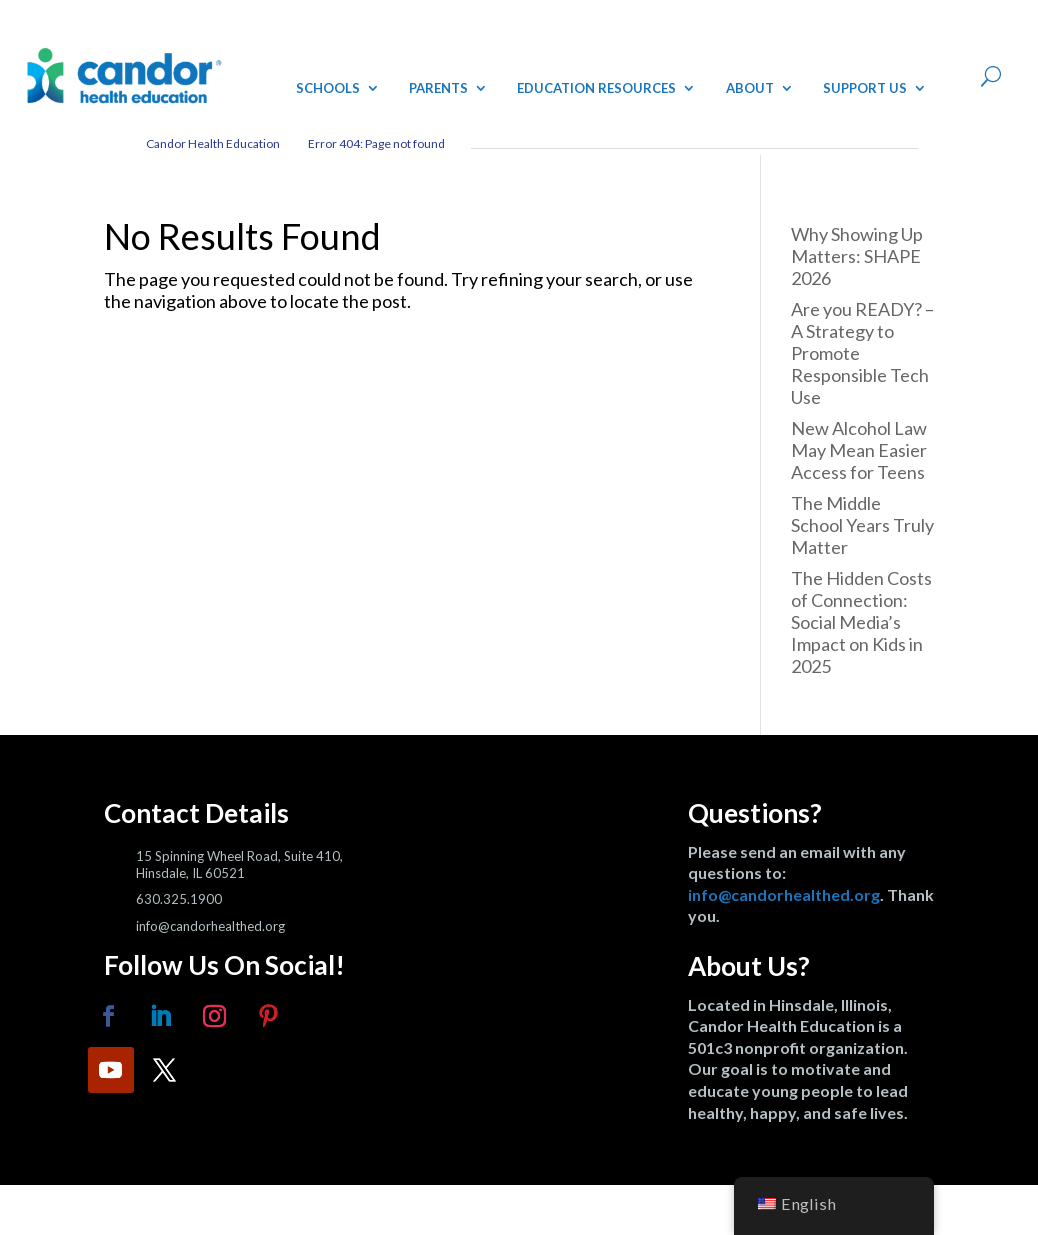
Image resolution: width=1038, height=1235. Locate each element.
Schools (328, 88)
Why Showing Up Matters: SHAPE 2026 (857, 256)
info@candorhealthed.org (784, 894)
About (750, 88)
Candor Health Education (213, 143)
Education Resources (596, 88)
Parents (438, 88)
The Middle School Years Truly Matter (862, 525)
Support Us (865, 88)
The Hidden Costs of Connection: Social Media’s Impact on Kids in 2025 (861, 622)
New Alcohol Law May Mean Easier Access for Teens (859, 450)
